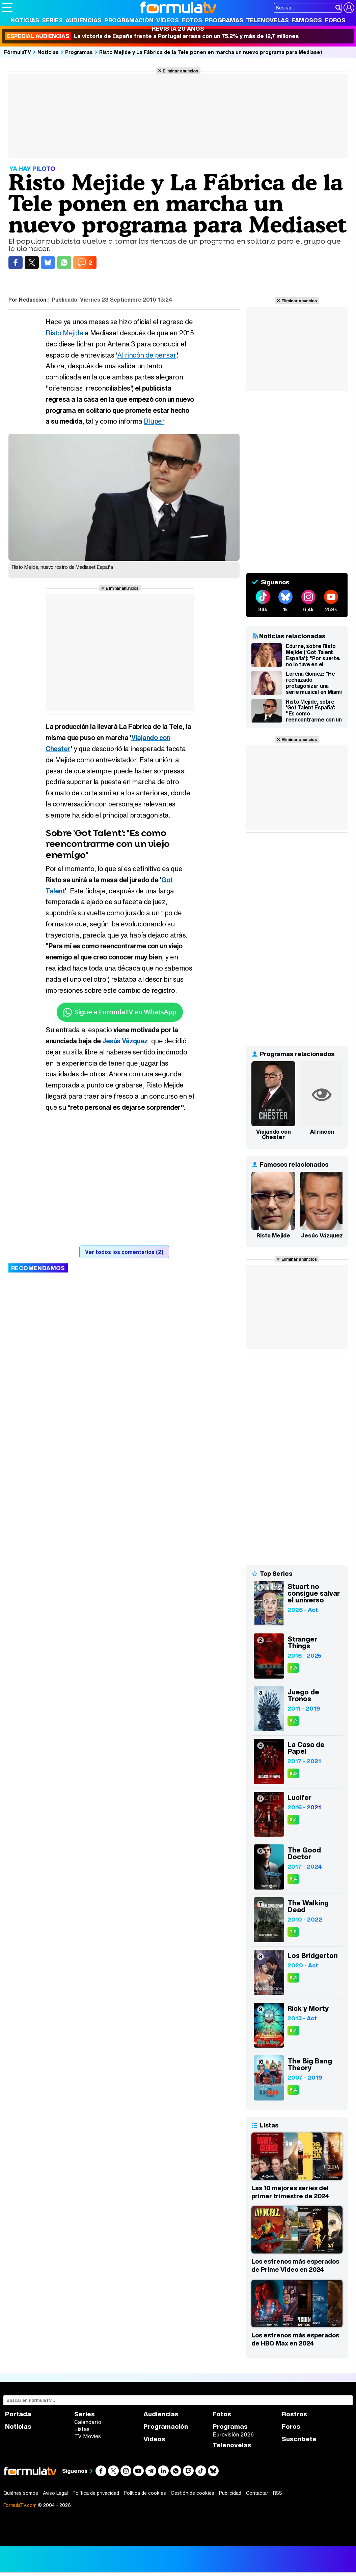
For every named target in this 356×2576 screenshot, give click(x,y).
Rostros (294, 2414)
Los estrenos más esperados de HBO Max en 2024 (295, 2339)
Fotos (192, 20)
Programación (129, 20)
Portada (18, 2414)
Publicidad (230, 2493)
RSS (277, 2493)
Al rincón (322, 1132)
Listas (81, 2429)
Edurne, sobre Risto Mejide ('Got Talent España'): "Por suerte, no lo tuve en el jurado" (313, 655)
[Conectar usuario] (349, 7)
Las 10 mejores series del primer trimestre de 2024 (290, 2191)
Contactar (257, 2493)
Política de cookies (145, 2493)
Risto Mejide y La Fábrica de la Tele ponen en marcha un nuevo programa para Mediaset (211, 52)
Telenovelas (267, 20)
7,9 (293, 1932)
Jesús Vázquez (125, 1041)
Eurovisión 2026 (233, 2434)
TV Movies (87, 2436)
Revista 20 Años (178, 28)
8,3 (293, 1668)
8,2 (293, 1721)
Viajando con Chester (273, 1134)
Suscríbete (299, 2439)
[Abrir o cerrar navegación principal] (7, 7)
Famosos (307, 20)
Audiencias (83, 20)
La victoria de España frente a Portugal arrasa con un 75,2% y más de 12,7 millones (152, 36)
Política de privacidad (96, 2493)
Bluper (154, 421)
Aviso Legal (55, 2493)
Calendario (87, 2422)
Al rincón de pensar (146, 355)
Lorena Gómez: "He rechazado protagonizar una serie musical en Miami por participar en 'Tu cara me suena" (314, 683)
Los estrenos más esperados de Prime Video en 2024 (295, 2265)
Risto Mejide (64, 333)
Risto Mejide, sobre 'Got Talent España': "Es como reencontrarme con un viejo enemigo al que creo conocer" (314, 711)
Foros (335, 20)
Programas (224, 20)
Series (52, 20)
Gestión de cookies (192, 2493)
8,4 (293, 1819)
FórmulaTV (17, 52)
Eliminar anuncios (180, 71)
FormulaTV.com (19, 2505)
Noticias (24, 20)
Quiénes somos (20, 2493)
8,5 (293, 1773)
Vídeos (167, 20)
